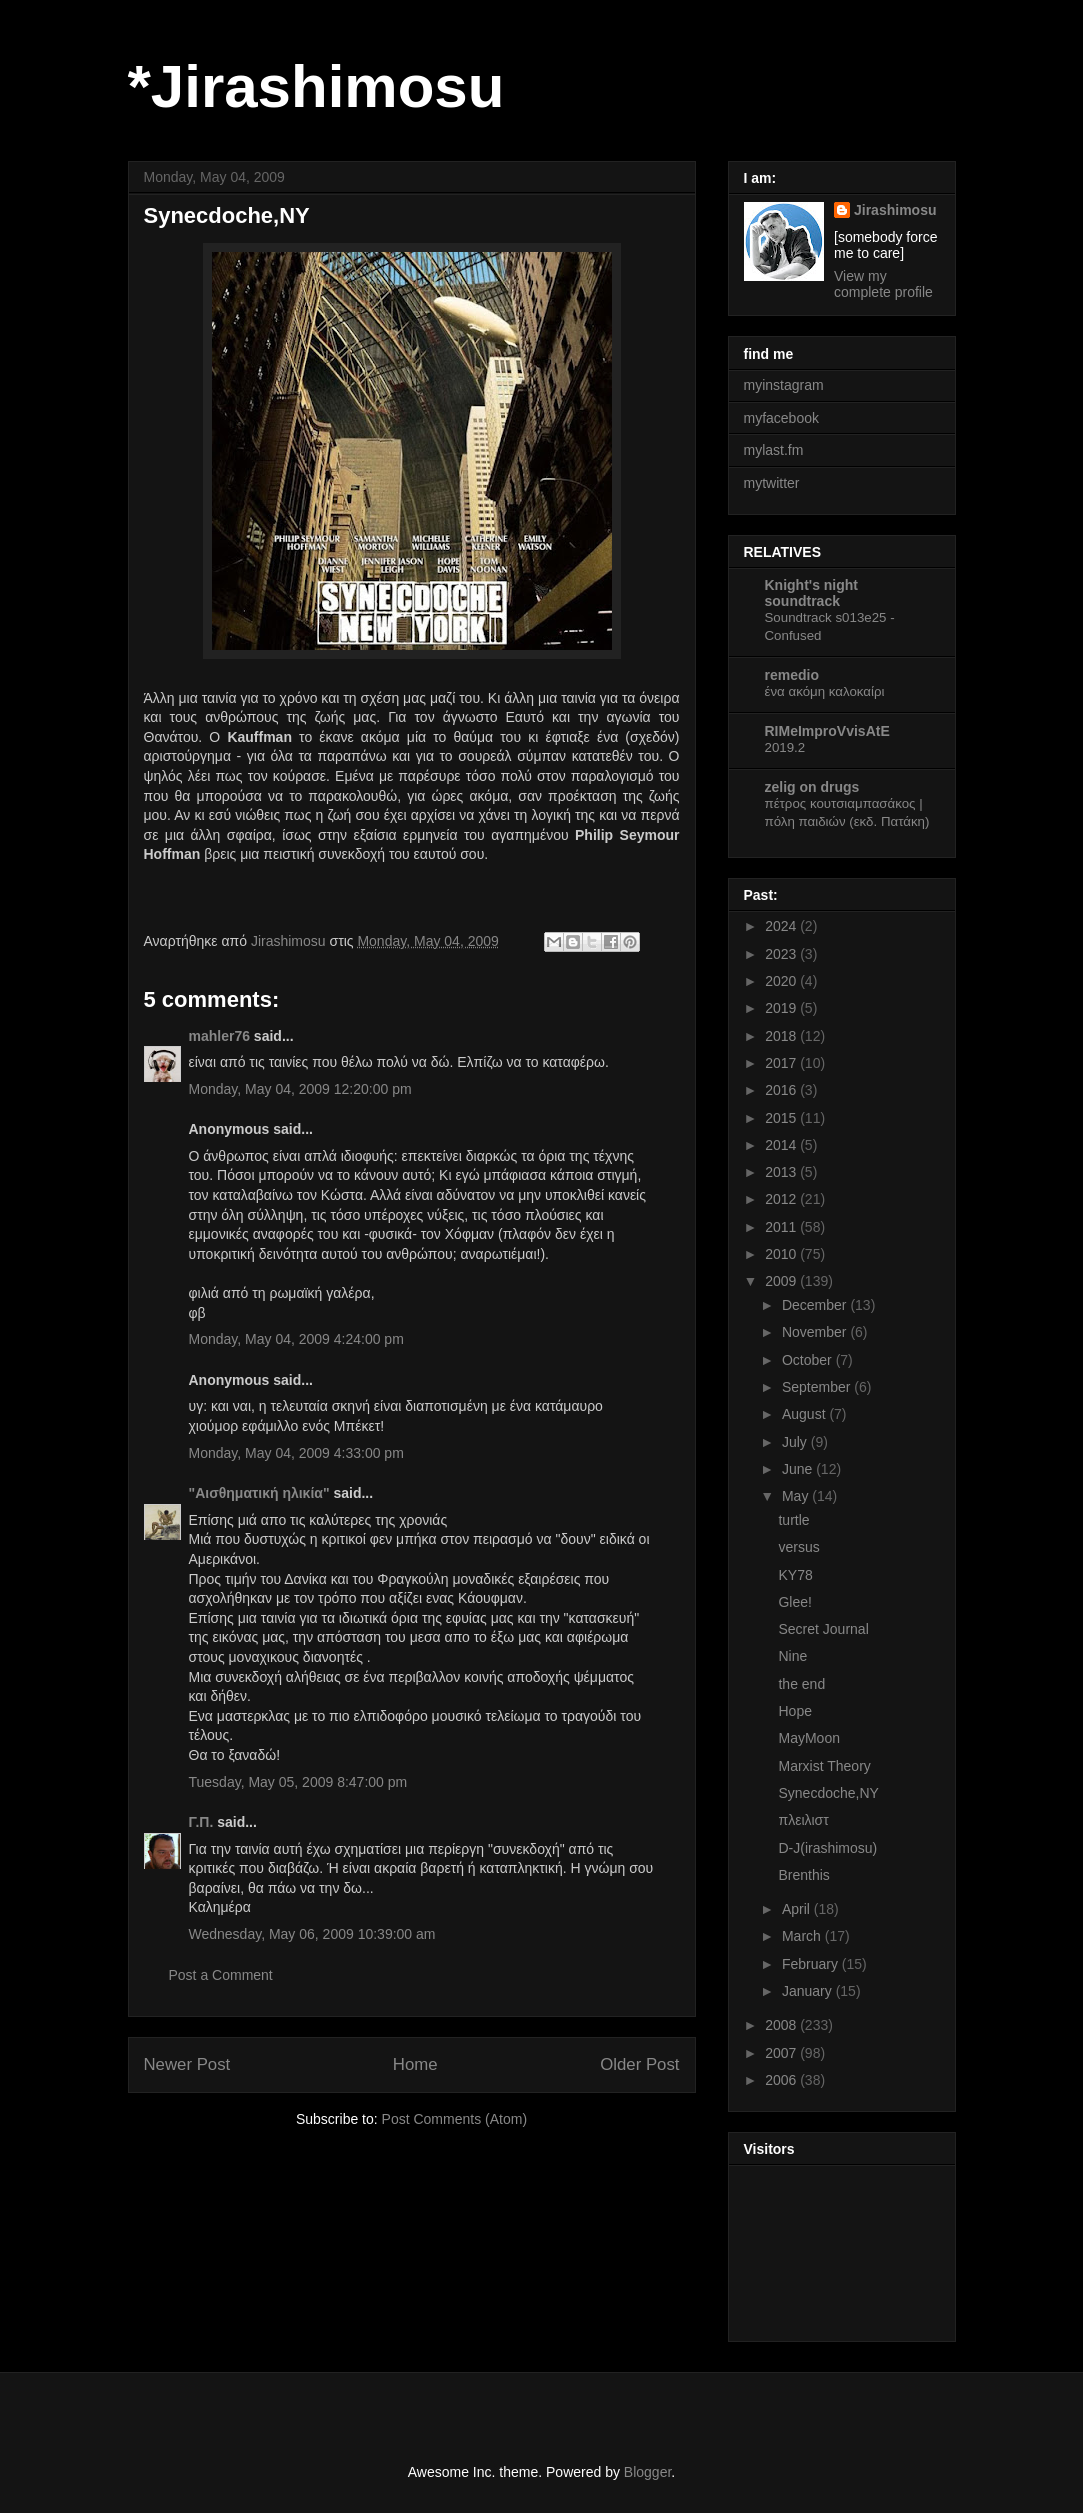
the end (801, 1684)
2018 (782, 1036)
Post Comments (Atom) (454, 2119)
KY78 (795, 1575)
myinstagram (784, 385)
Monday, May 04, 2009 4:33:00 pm (296, 1453)
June (799, 1469)
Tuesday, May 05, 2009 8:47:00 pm (298, 1782)
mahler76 (219, 1036)
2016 (782, 1090)
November (816, 1332)
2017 (782, 1063)
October (809, 1360)
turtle (793, 1520)
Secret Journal (823, 1629)
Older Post (639, 2064)
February (812, 1964)
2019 (782, 1008)
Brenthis (803, 1875)
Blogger (647, 2472)
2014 (782, 1145)
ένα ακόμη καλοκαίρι (825, 691)
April (798, 1909)
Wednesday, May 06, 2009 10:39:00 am (312, 1934)
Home (415, 2064)
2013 (782, 1172)
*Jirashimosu (316, 86)
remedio (792, 675)
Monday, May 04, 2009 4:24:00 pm (296, 1339)
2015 (782, 1118)
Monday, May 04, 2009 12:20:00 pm (300, 1089)
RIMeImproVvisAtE (827, 731)
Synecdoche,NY (828, 1793)
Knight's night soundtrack (812, 593)
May (797, 1496)
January (809, 1991)
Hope (794, 1711)
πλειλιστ (803, 1820)
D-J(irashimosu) (827, 1848)
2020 (782, 981)
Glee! (794, 1602)
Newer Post (187, 2064)
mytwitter (772, 483)
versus (798, 1547)
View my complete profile (883, 284)
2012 (782, 1199)
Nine (792, 1656)
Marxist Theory (824, 1766)
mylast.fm (774, 450)
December (816, 1305)
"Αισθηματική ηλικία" (259, 1493)
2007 (782, 2053)
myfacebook (781, 418)
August (805, 1414)
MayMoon (808, 1738)
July (796, 1442)
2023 (782, 954)
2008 (782, 2025)
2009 (782, 1281)
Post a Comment (221, 1975)
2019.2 (785, 747)
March (803, 1936)
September (818, 1387)
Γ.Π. (201, 1822)
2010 (782, 1254)
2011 (782, 1227)
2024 (782, 926)
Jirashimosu (895, 210)
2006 (782, 2080)
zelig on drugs (812, 787)
